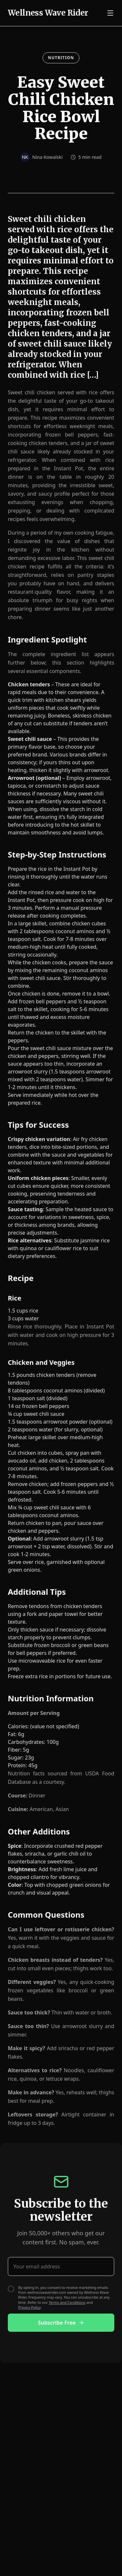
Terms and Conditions (67, 2302)
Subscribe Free (61, 2322)
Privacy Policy (29, 2307)
